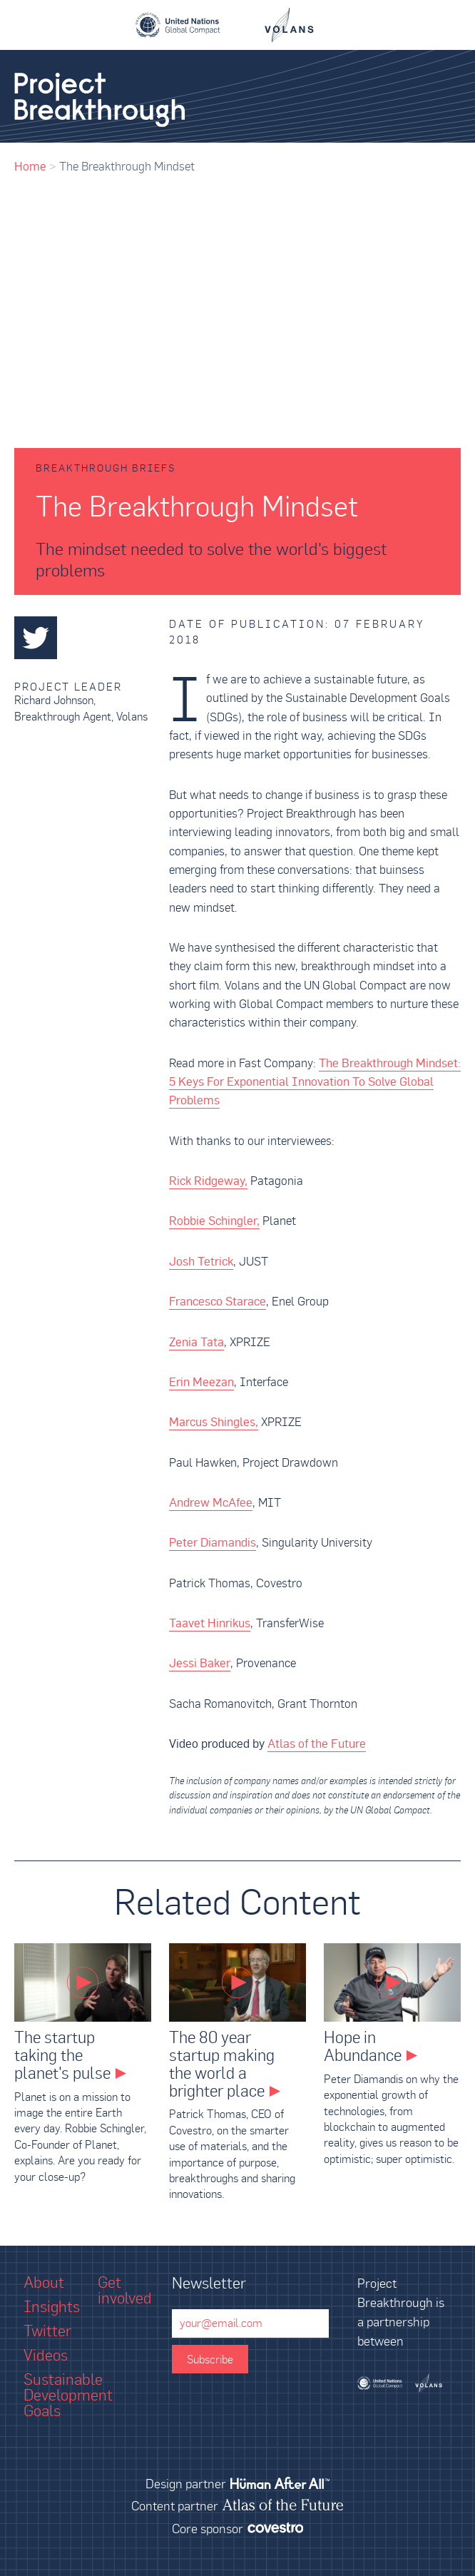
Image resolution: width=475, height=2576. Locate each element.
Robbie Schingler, (214, 1220)
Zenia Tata (196, 1342)
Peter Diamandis (212, 1542)
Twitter (47, 2330)
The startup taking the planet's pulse (62, 2055)
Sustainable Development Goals (68, 2395)
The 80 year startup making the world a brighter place (222, 2063)
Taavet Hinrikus (209, 1623)
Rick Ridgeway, (208, 1181)
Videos (46, 2355)
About (44, 2282)
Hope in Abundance (363, 2046)
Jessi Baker (199, 1663)
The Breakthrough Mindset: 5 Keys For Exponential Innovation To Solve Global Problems (315, 1082)
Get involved (125, 2290)
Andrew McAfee (210, 1502)
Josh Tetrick (201, 1261)
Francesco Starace (217, 1301)
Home (30, 166)
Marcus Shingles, (213, 1422)
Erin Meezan (201, 1382)
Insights (52, 2306)
